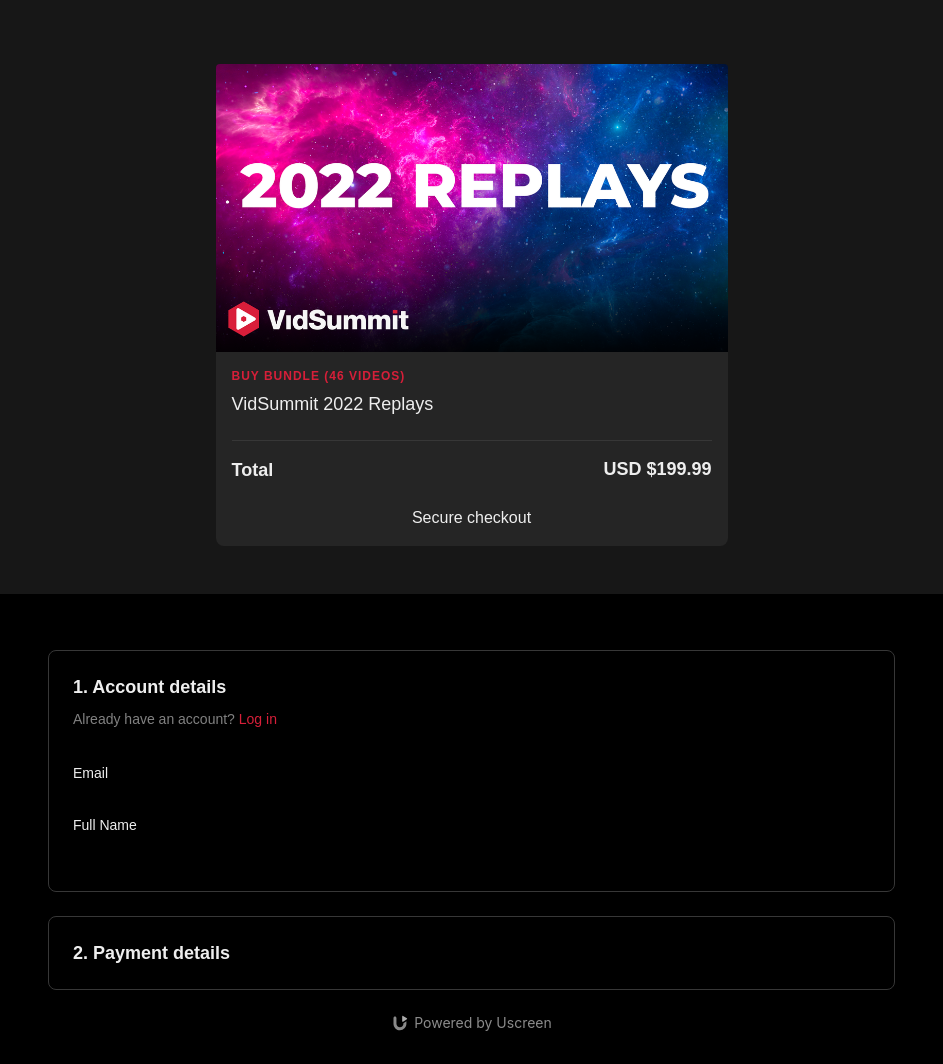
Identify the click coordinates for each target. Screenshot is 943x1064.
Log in (258, 719)
